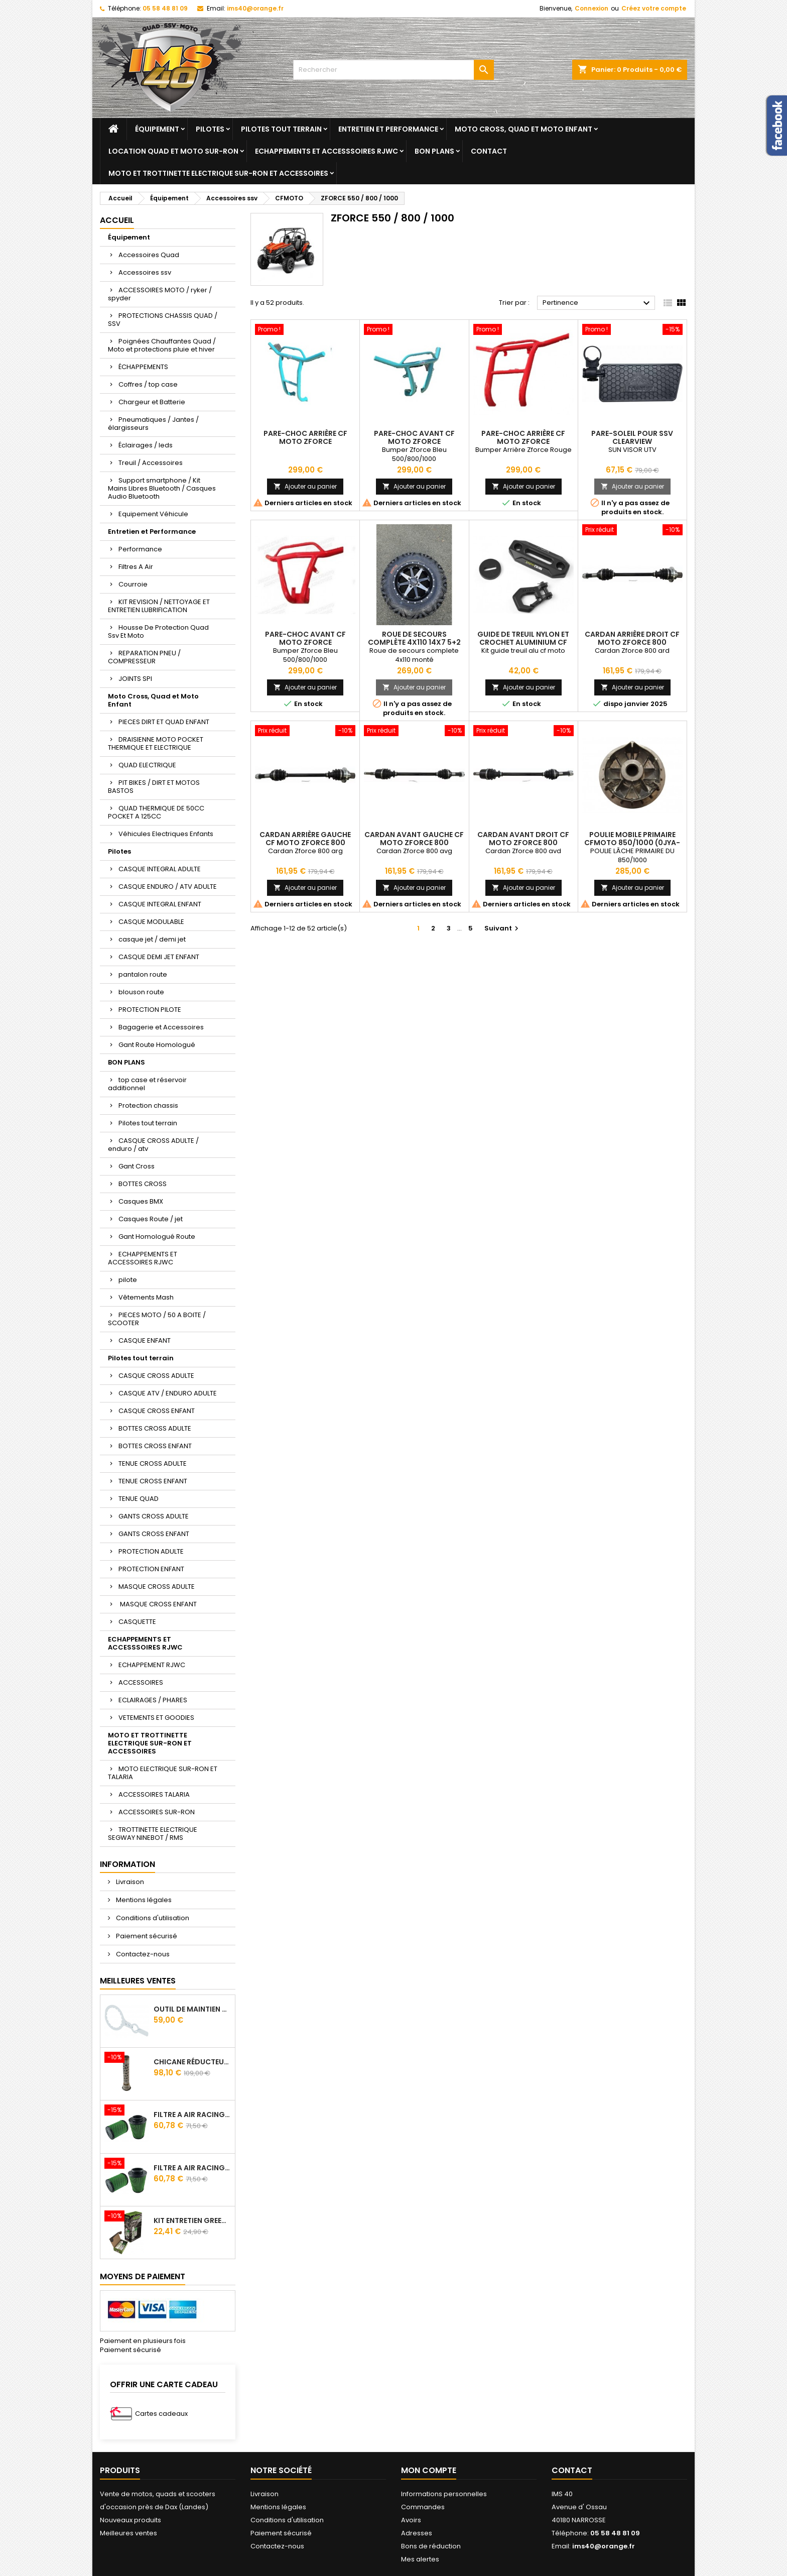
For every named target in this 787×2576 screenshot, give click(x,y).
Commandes (423, 2507)
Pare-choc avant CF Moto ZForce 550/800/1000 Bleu (414, 441)
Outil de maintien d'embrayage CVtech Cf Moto (192, 2009)
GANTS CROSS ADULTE (153, 1516)
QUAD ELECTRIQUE (147, 765)
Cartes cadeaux (161, 2413)
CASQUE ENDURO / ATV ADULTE (167, 886)
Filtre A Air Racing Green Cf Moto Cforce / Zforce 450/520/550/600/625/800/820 (192, 2115)
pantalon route (142, 974)
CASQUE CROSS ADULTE (156, 1375)
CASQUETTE (137, 1621)
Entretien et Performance (388, 129)
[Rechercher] (393, 70)
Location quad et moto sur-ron (173, 151)
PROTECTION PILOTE (149, 1009)
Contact (489, 151)
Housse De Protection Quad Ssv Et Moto (158, 631)
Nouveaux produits (130, 2520)
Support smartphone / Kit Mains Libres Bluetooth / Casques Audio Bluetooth (162, 488)
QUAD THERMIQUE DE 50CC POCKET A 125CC (156, 812)
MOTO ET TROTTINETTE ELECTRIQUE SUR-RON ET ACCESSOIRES (218, 173)
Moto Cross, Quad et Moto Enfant (523, 129)
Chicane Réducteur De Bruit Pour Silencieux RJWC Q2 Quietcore (192, 2062)
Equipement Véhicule (153, 514)
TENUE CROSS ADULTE (152, 1463)
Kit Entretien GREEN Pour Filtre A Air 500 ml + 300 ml (192, 2220)
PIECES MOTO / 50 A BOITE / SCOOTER (157, 1319)
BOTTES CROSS (142, 1184)
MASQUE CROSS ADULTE (156, 1586)
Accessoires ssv (144, 272)
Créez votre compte (653, 8)
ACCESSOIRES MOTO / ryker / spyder (160, 294)
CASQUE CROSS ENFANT (156, 1411)
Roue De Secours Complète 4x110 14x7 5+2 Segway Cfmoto (414, 642)
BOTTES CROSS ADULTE (154, 1428)
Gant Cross (136, 1166)
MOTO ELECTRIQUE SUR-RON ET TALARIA (162, 1773)
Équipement (157, 129)
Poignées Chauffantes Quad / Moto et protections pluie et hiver (162, 345)
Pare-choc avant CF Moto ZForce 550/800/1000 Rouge (305, 642)
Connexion (591, 8)
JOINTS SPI (135, 678)
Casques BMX (140, 1201)
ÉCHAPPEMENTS (143, 367)
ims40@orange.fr (255, 8)
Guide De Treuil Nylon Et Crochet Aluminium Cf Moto (523, 642)
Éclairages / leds (145, 445)
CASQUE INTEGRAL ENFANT (159, 904)
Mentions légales (143, 1900)
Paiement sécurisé (145, 1936)
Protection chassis (148, 1105)
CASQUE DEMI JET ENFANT (158, 957)
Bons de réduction (431, 2546)
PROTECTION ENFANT (151, 1569)
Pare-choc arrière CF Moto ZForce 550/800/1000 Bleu (305, 441)
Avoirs (411, 2520)
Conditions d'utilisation (151, 1918)
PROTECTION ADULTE (151, 1551)
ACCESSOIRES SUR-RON (156, 1812)
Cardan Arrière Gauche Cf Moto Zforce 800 (305, 839)
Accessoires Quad (148, 255)
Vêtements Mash (146, 1297)
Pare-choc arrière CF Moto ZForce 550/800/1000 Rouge (523, 441)
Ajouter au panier (305, 486)
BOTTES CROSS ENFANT (155, 1446)
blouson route (141, 992)
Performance (140, 549)
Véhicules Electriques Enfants (165, 834)
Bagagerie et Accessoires (161, 1027)
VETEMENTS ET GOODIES (156, 1717)
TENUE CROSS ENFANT (152, 1481)
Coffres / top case (148, 384)
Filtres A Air (135, 566)
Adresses (416, 2533)
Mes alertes (420, 2559)
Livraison (129, 1882)
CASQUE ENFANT (144, 1340)
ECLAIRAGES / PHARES (152, 1700)
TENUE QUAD (138, 1498)
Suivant (502, 928)
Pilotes (210, 129)
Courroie (133, 584)
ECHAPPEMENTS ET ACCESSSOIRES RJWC (326, 151)
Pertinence (597, 303)
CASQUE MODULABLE (151, 921)
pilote (127, 1279)
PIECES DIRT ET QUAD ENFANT (163, 722)
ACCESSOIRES (140, 1682)
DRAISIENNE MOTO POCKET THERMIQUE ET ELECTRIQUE (155, 743)
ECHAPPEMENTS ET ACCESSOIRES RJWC (142, 1258)
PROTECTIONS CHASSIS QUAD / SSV (162, 319)
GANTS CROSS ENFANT (153, 1534)
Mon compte (428, 2470)
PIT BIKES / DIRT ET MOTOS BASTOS (154, 786)
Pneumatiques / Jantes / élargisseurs (153, 423)
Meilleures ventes (128, 2533)
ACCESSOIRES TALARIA (154, 1794)
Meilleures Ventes (138, 1980)
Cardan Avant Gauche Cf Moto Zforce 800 (414, 839)
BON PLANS (434, 151)
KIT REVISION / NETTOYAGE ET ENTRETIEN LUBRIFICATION (159, 606)
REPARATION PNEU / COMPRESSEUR (144, 657)
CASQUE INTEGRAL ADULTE (159, 869)
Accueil (117, 220)
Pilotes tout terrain (281, 129)
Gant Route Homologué (156, 1044)
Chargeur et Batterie (151, 402)
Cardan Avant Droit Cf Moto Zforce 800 (523, 839)
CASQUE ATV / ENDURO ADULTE (167, 1393)
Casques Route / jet (150, 1219)
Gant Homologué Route (156, 1236)
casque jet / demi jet (152, 939)
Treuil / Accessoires (150, 462)
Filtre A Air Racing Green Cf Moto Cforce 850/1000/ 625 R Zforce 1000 (192, 2168)
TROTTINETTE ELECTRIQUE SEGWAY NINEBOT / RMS (152, 1833)
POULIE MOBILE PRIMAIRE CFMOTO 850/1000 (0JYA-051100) (632, 843)
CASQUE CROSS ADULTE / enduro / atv (153, 1144)
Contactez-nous (142, 1954)
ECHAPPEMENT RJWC (151, 1665)
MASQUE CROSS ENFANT (157, 1604)
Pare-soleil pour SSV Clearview (632, 437)
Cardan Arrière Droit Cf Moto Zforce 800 (632, 638)
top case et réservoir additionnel (147, 1084)
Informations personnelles (444, 2494)
